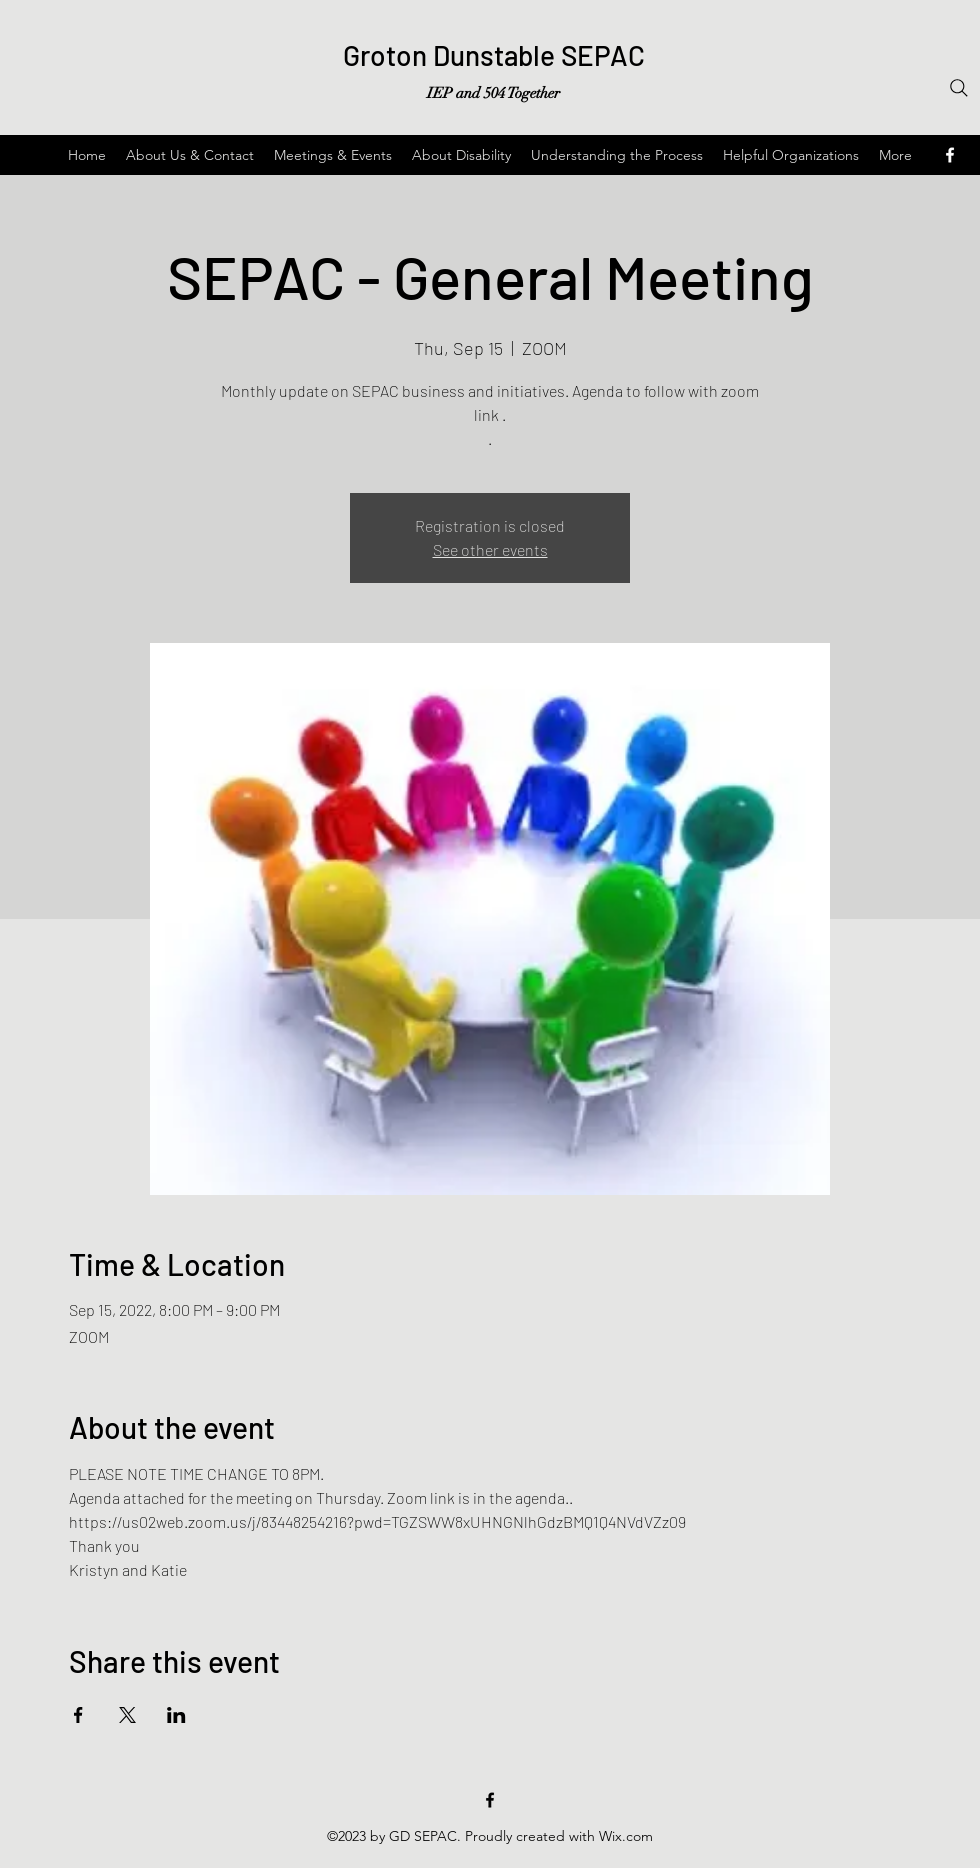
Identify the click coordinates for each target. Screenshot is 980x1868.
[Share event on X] (127, 1715)
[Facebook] (490, 1800)
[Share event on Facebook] (78, 1715)
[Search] (959, 88)
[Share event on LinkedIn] (176, 1715)
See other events (490, 549)
